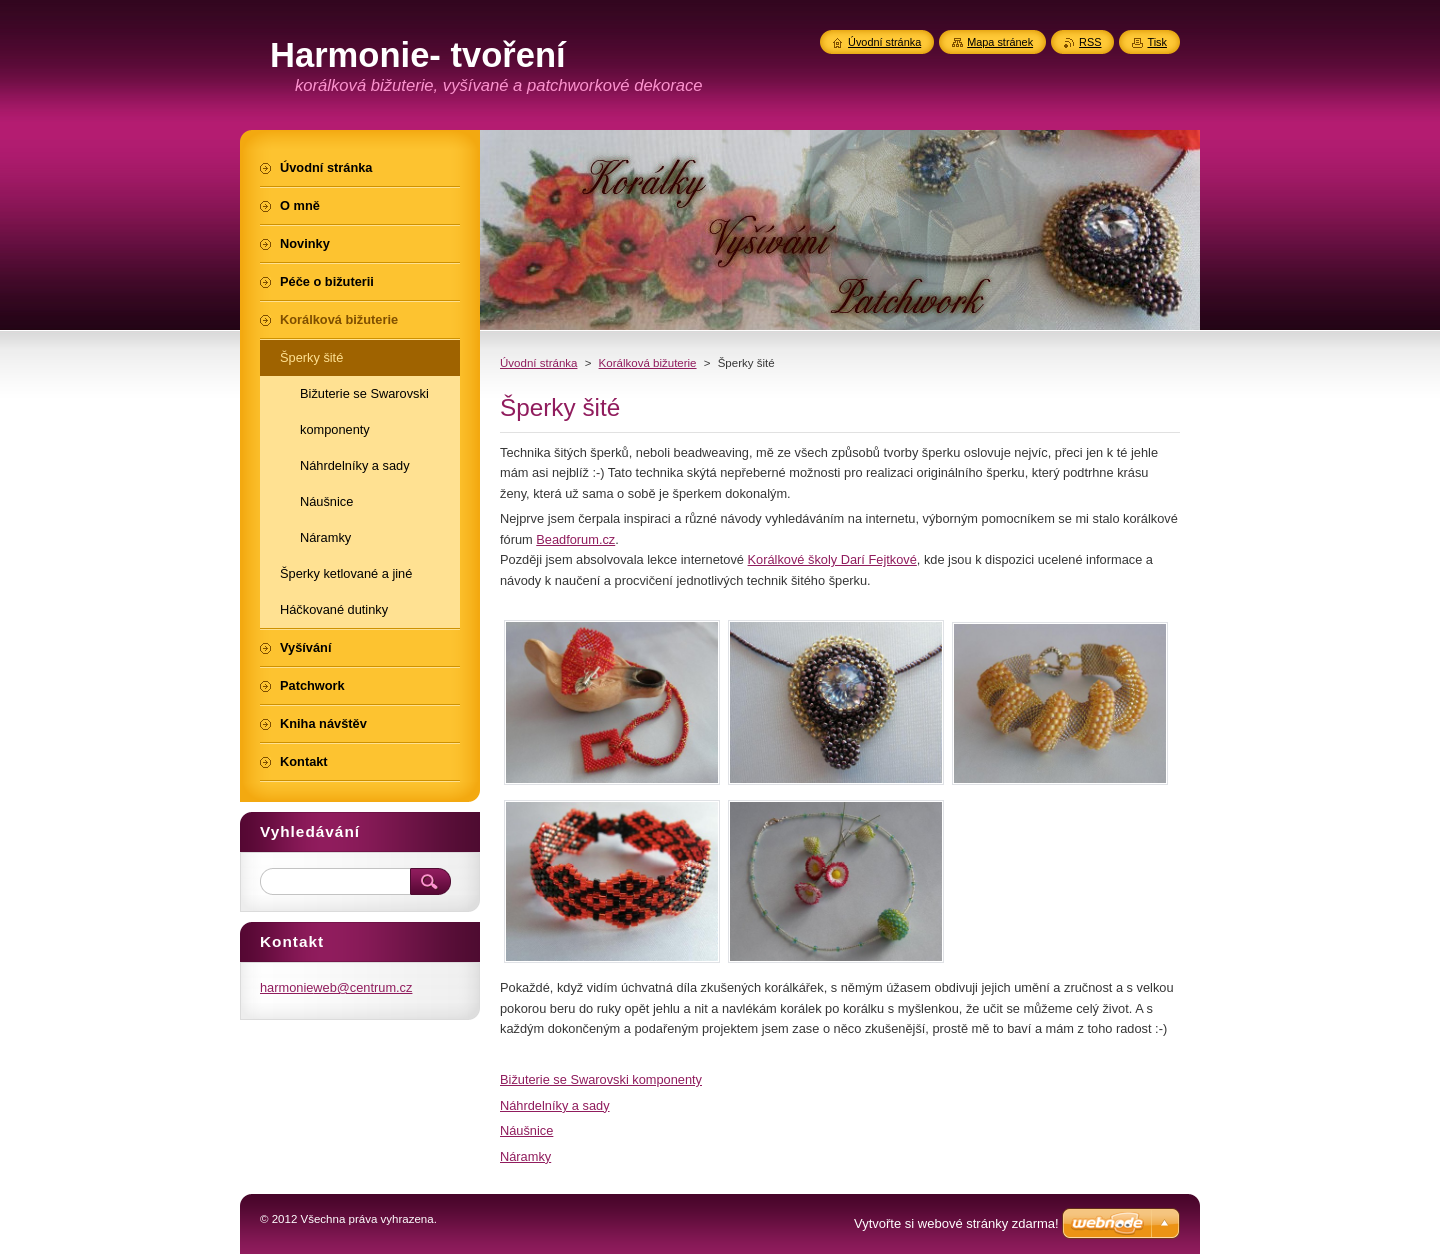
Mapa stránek (1000, 42)
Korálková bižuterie (648, 363)
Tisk (1157, 42)
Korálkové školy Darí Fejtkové (832, 559)
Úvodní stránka (538, 363)
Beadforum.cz (575, 539)
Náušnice (526, 1130)
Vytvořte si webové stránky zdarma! (956, 1223)
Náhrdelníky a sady (555, 1105)
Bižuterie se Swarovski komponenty (601, 1079)
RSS (1090, 42)
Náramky (525, 1156)
